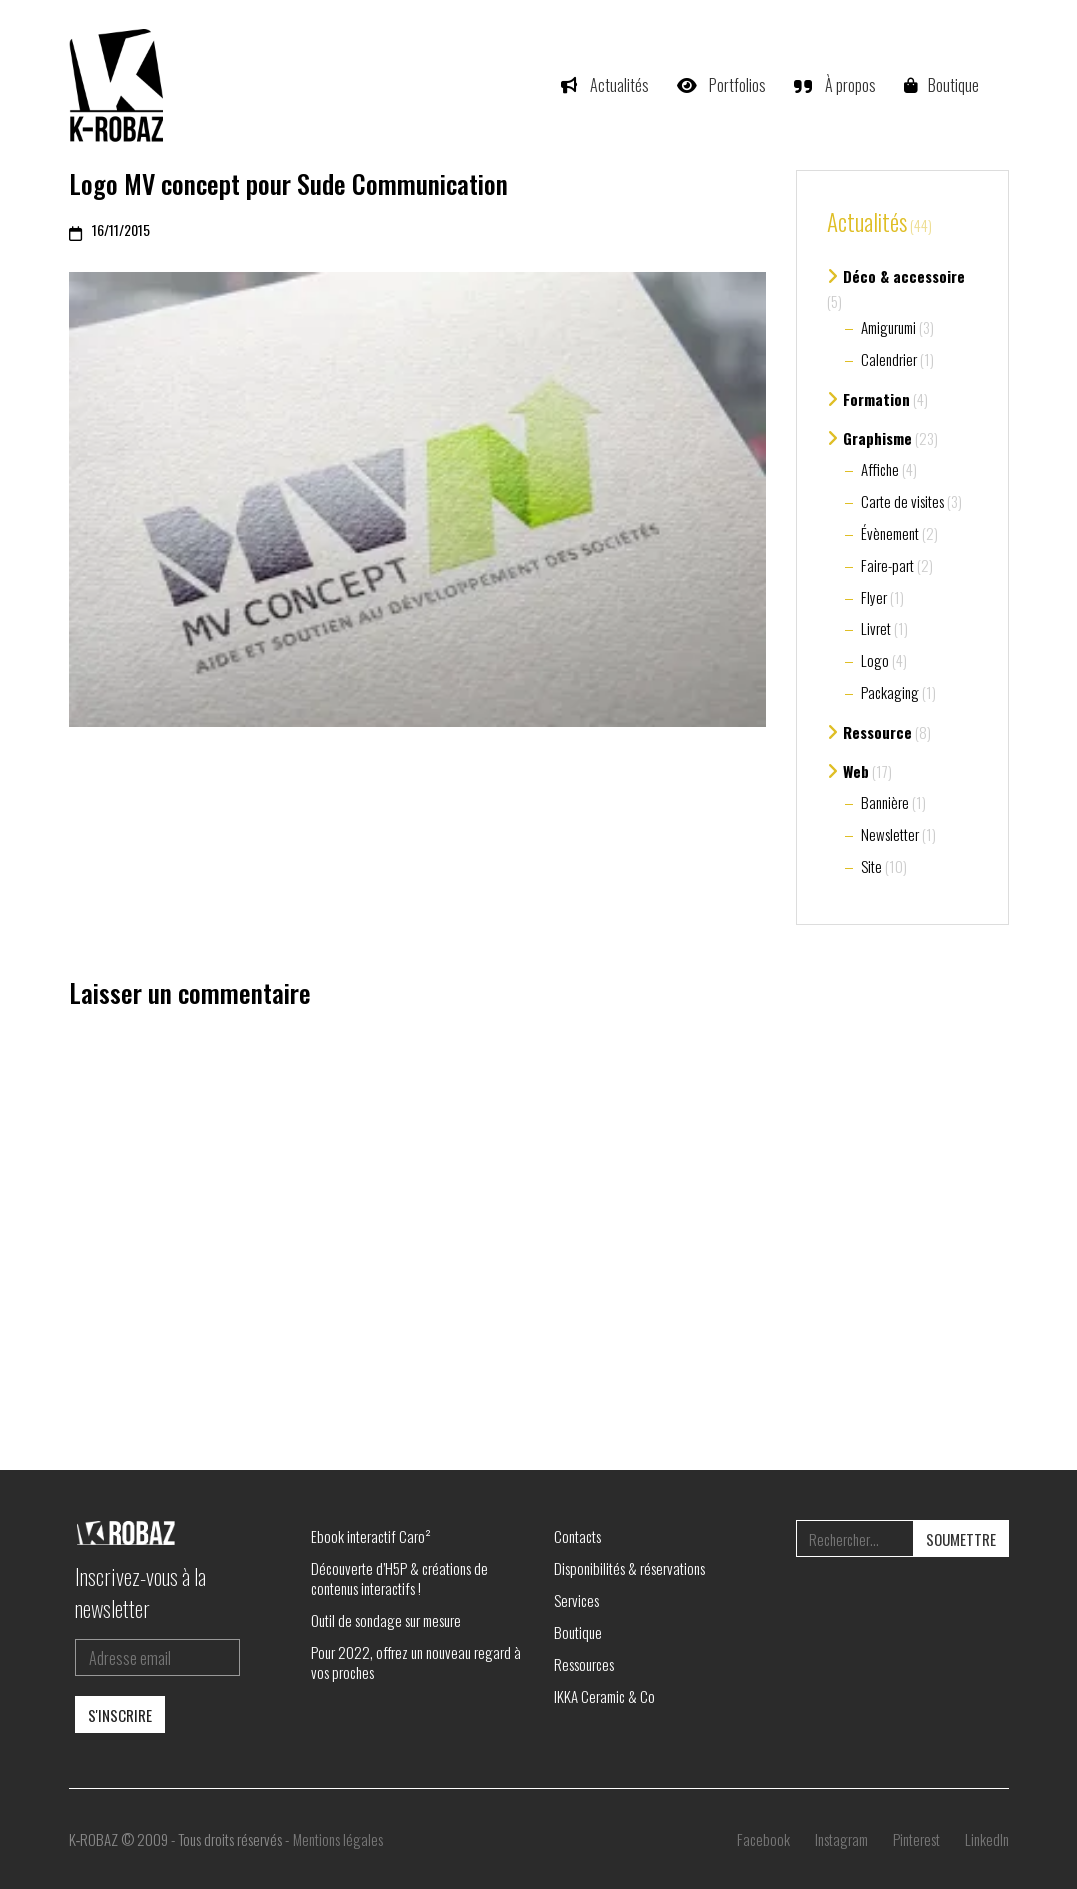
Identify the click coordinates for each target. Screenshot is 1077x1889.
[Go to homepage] (119, 85)
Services (576, 1600)
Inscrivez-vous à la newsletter (140, 1592)
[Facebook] (763, 1839)
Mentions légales (338, 1839)
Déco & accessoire (904, 276)
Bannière (885, 802)
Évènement (890, 533)
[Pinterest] (916, 1839)
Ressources (584, 1664)
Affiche (880, 469)
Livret (876, 628)
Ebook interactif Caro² (371, 1536)
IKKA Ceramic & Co (604, 1696)
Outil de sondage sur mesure (386, 1620)
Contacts (577, 1536)
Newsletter (890, 834)
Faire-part (887, 565)
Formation (876, 399)
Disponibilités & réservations (629, 1568)
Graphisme (877, 438)
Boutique (578, 1632)
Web (856, 771)
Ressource (877, 732)
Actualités (867, 223)
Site (871, 866)
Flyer (874, 597)
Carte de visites (902, 501)
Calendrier (889, 359)
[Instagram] (841, 1839)
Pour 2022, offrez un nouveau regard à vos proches (416, 1662)
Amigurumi (888, 327)
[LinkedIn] (987, 1839)
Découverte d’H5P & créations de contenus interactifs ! (399, 1578)
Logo (875, 660)
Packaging (890, 692)
